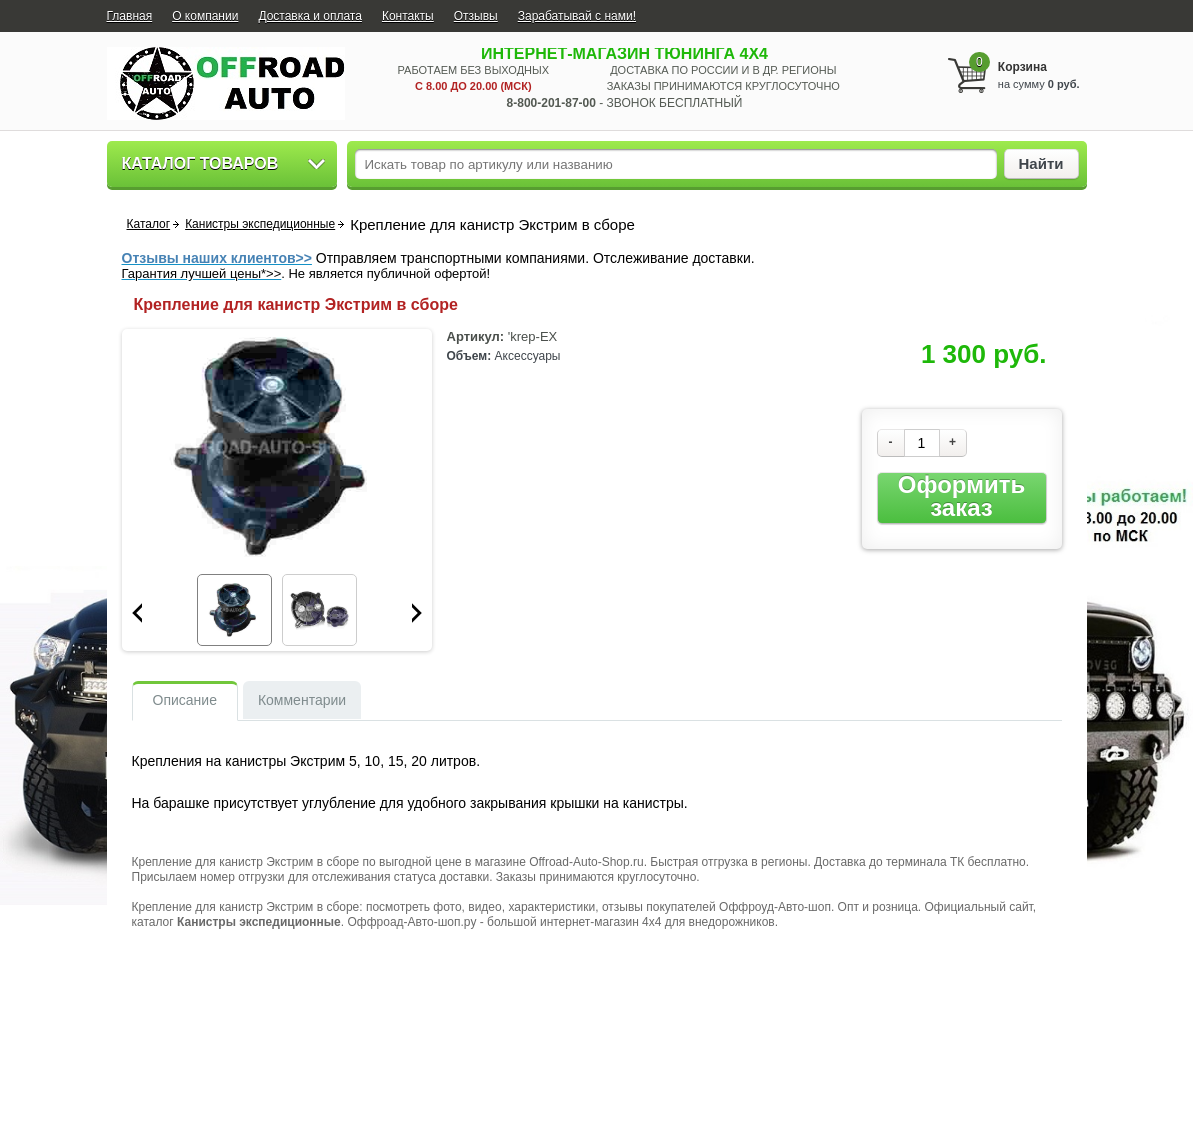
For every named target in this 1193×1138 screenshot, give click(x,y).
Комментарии (302, 700)
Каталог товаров (200, 163)
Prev (137, 613)
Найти (1041, 163)
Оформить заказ (961, 496)
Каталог (149, 224)
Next (417, 613)
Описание (185, 700)
